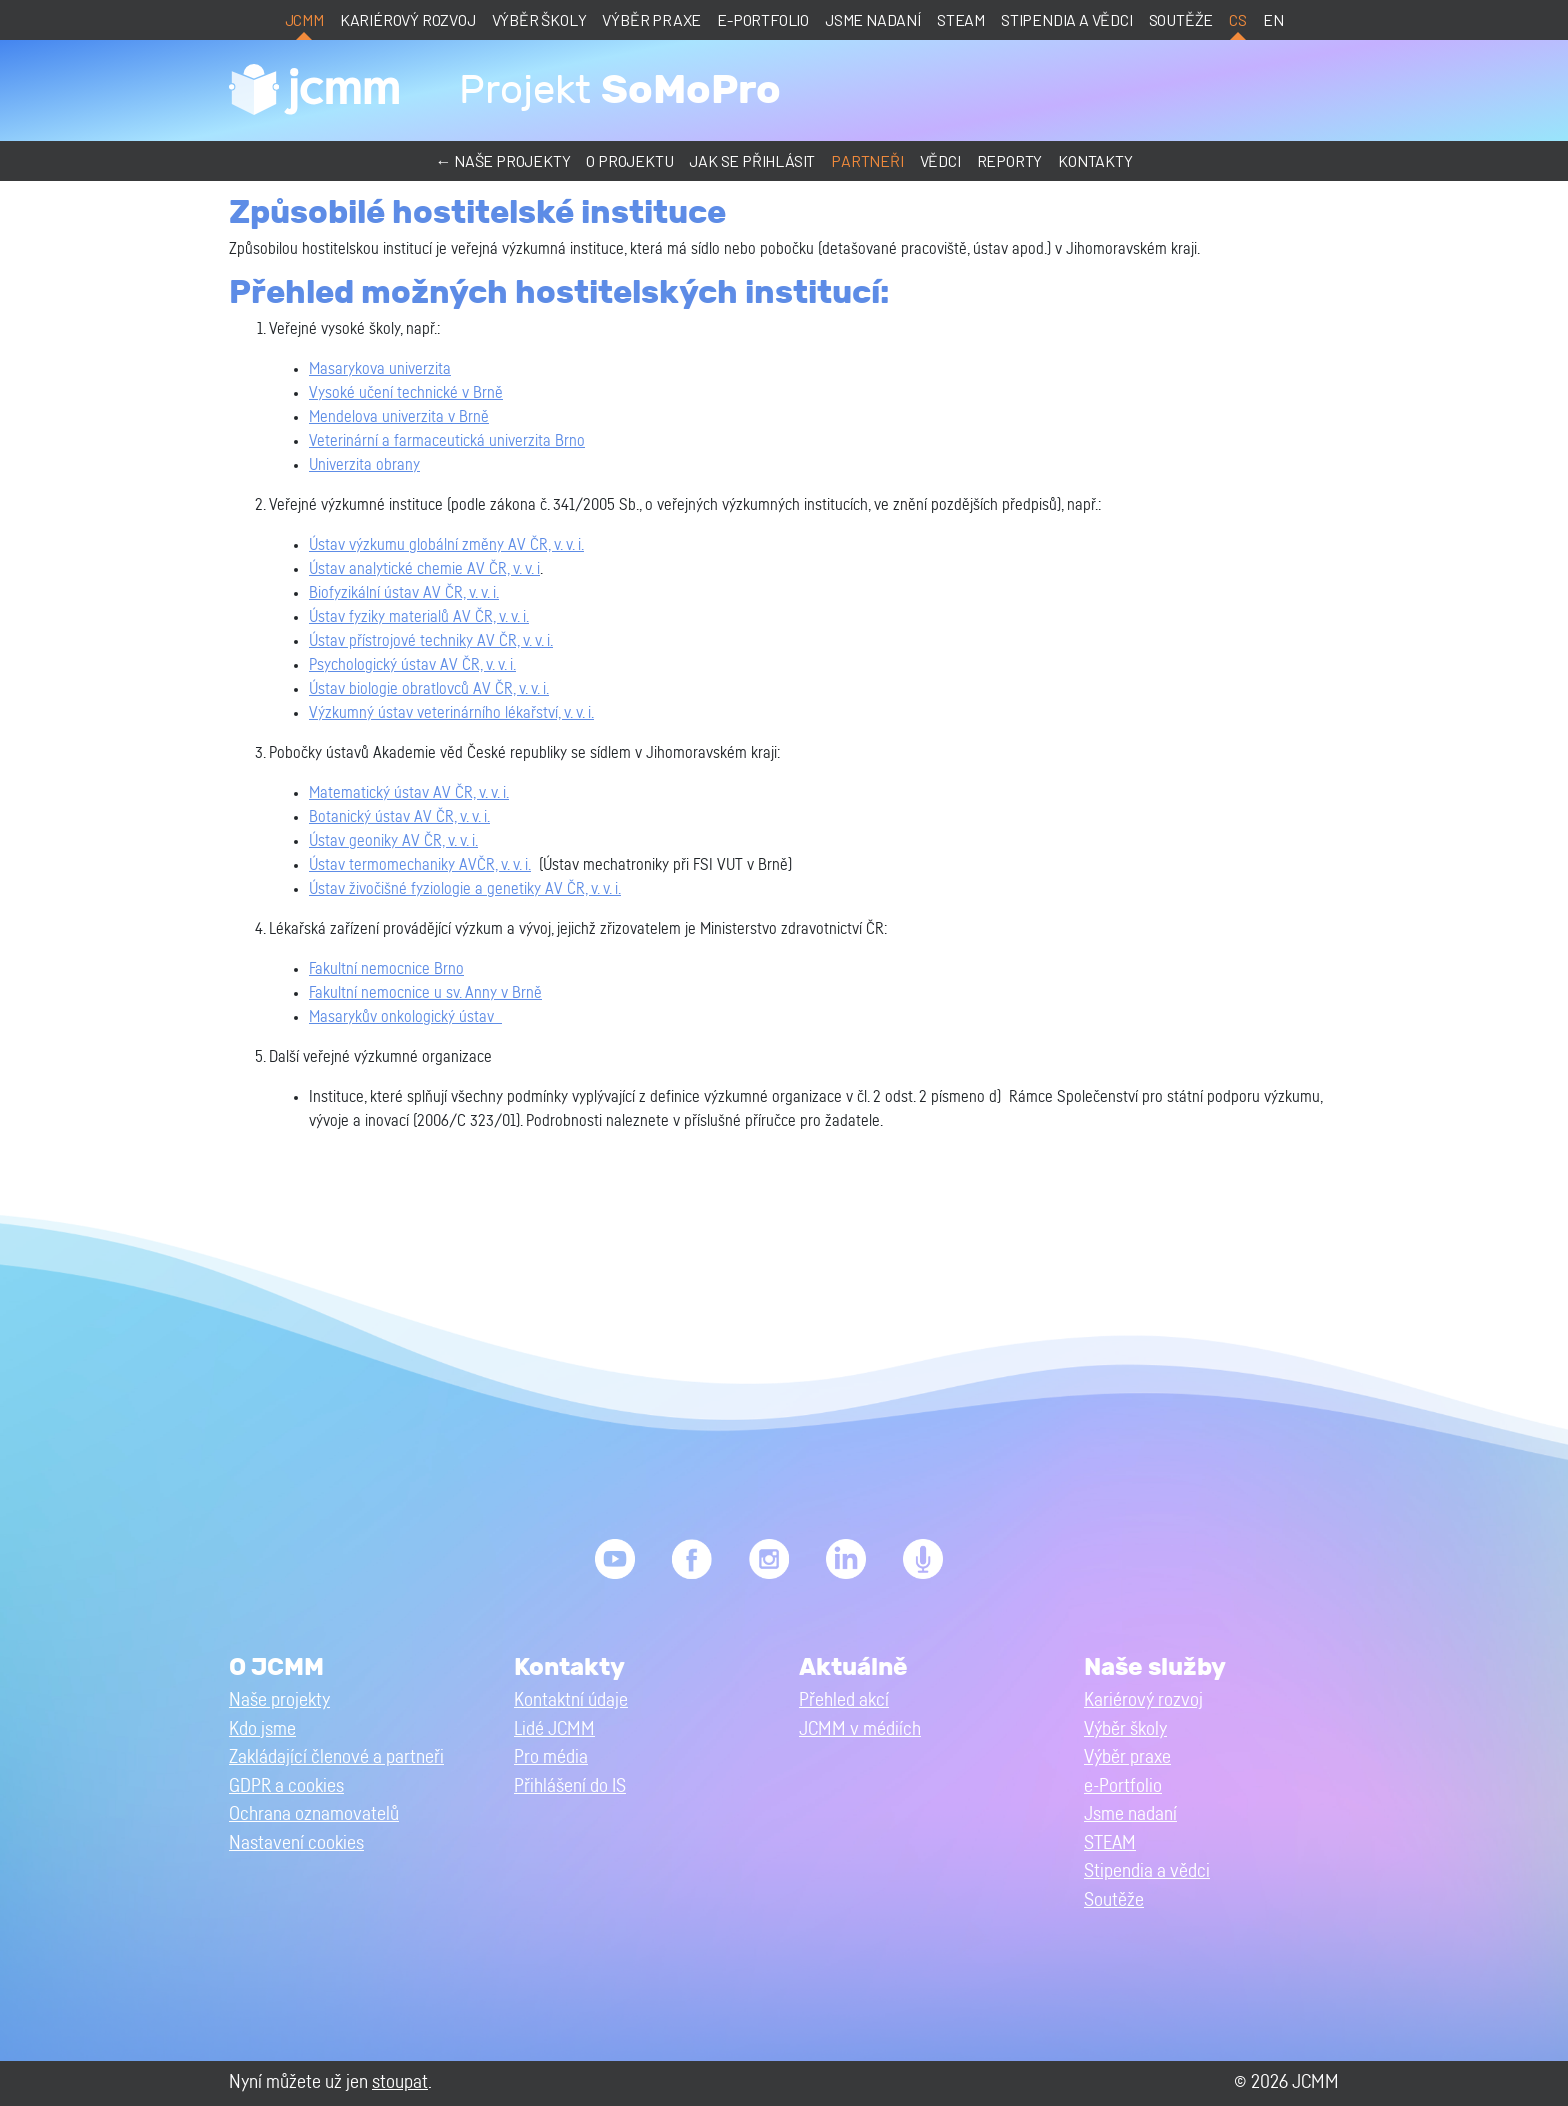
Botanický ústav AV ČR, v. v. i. (399, 817)
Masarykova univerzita (380, 369)
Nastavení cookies (296, 1843)
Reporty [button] (1010, 160)
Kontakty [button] (1095, 160)
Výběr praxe (651, 19)
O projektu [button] (629, 160)
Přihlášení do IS (570, 1786)
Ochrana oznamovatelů (314, 1814)
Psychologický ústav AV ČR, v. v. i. (412, 665)
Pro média (551, 1757)
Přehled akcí (844, 1700)
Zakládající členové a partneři (336, 1757)
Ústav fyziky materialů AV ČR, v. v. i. (419, 617)
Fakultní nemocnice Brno (386, 969)
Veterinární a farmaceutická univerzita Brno (447, 441)
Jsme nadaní (873, 19)
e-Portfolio (763, 19)
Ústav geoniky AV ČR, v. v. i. (393, 841)
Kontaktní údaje (571, 1700)
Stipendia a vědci (1067, 19)
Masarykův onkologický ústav (405, 1017)
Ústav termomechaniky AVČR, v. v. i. (420, 865)
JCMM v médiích (860, 1729)
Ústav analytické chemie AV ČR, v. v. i (424, 569)
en (1273, 19)
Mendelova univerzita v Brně (399, 417)
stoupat (400, 2082)
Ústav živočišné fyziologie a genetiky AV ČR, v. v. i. (465, 889)
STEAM (961, 19)
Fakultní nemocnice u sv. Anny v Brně (425, 993)
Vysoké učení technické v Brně (406, 393)
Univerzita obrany (364, 465)
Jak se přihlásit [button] (752, 160)
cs (1238, 19)
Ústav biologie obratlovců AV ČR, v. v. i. (429, 689)
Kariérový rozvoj (408, 19)
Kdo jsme (262, 1729)
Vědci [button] (940, 160)
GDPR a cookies (286, 1786)
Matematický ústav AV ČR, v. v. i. (409, 793)
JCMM (304, 19)
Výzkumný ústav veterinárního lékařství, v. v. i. (451, 713)
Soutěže (1181, 19)
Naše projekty (279, 1700)
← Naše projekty (502, 160)
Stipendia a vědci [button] (1147, 1871)
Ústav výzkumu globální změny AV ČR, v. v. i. (446, 545)
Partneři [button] (867, 160)
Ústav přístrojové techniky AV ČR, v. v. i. (431, 641)
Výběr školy (539, 19)
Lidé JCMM (554, 1729)
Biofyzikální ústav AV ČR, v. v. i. (404, 593)
